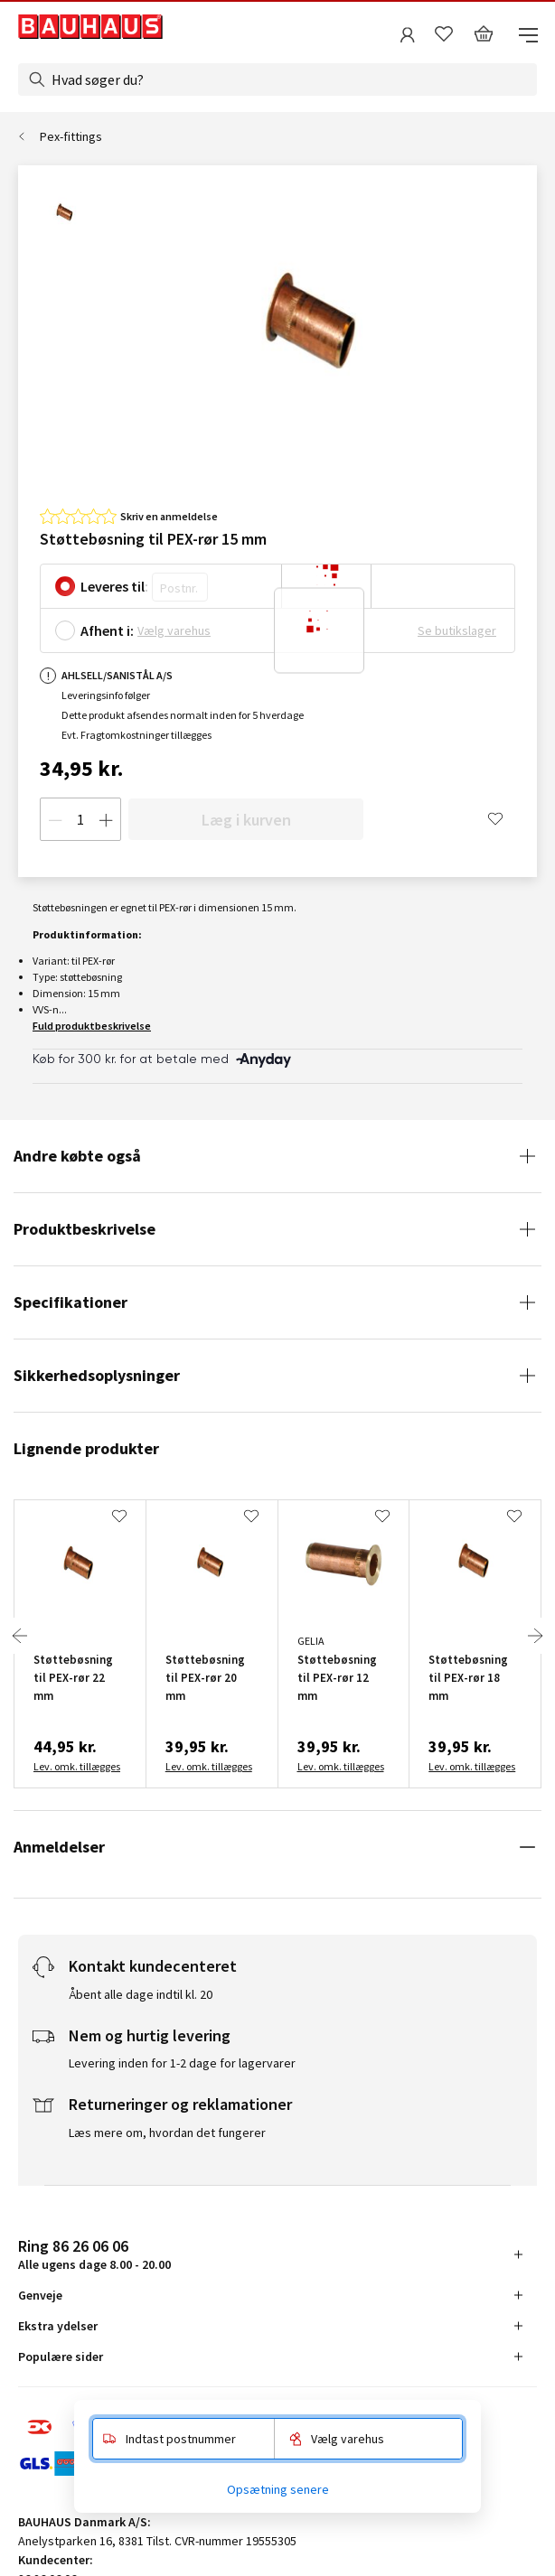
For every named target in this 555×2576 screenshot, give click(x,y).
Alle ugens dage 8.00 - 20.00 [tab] (94, 2254)
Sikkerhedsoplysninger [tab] (97, 1375)
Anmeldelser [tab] (59, 1846)
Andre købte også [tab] (77, 1155)
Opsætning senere (278, 2489)
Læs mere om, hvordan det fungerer (167, 2132)
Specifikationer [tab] (70, 1302)
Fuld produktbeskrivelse (92, 1025)
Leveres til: (114, 586)
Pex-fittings (71, 136)
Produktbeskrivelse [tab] (84, 1228)
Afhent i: (107, 630)
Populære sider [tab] (60, 2356)
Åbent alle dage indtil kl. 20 (140, 1994)
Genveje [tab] (40, 2295)
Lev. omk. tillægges (76, 1766)
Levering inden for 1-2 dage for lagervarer (182, 2063)
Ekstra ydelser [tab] (58, 2326)
